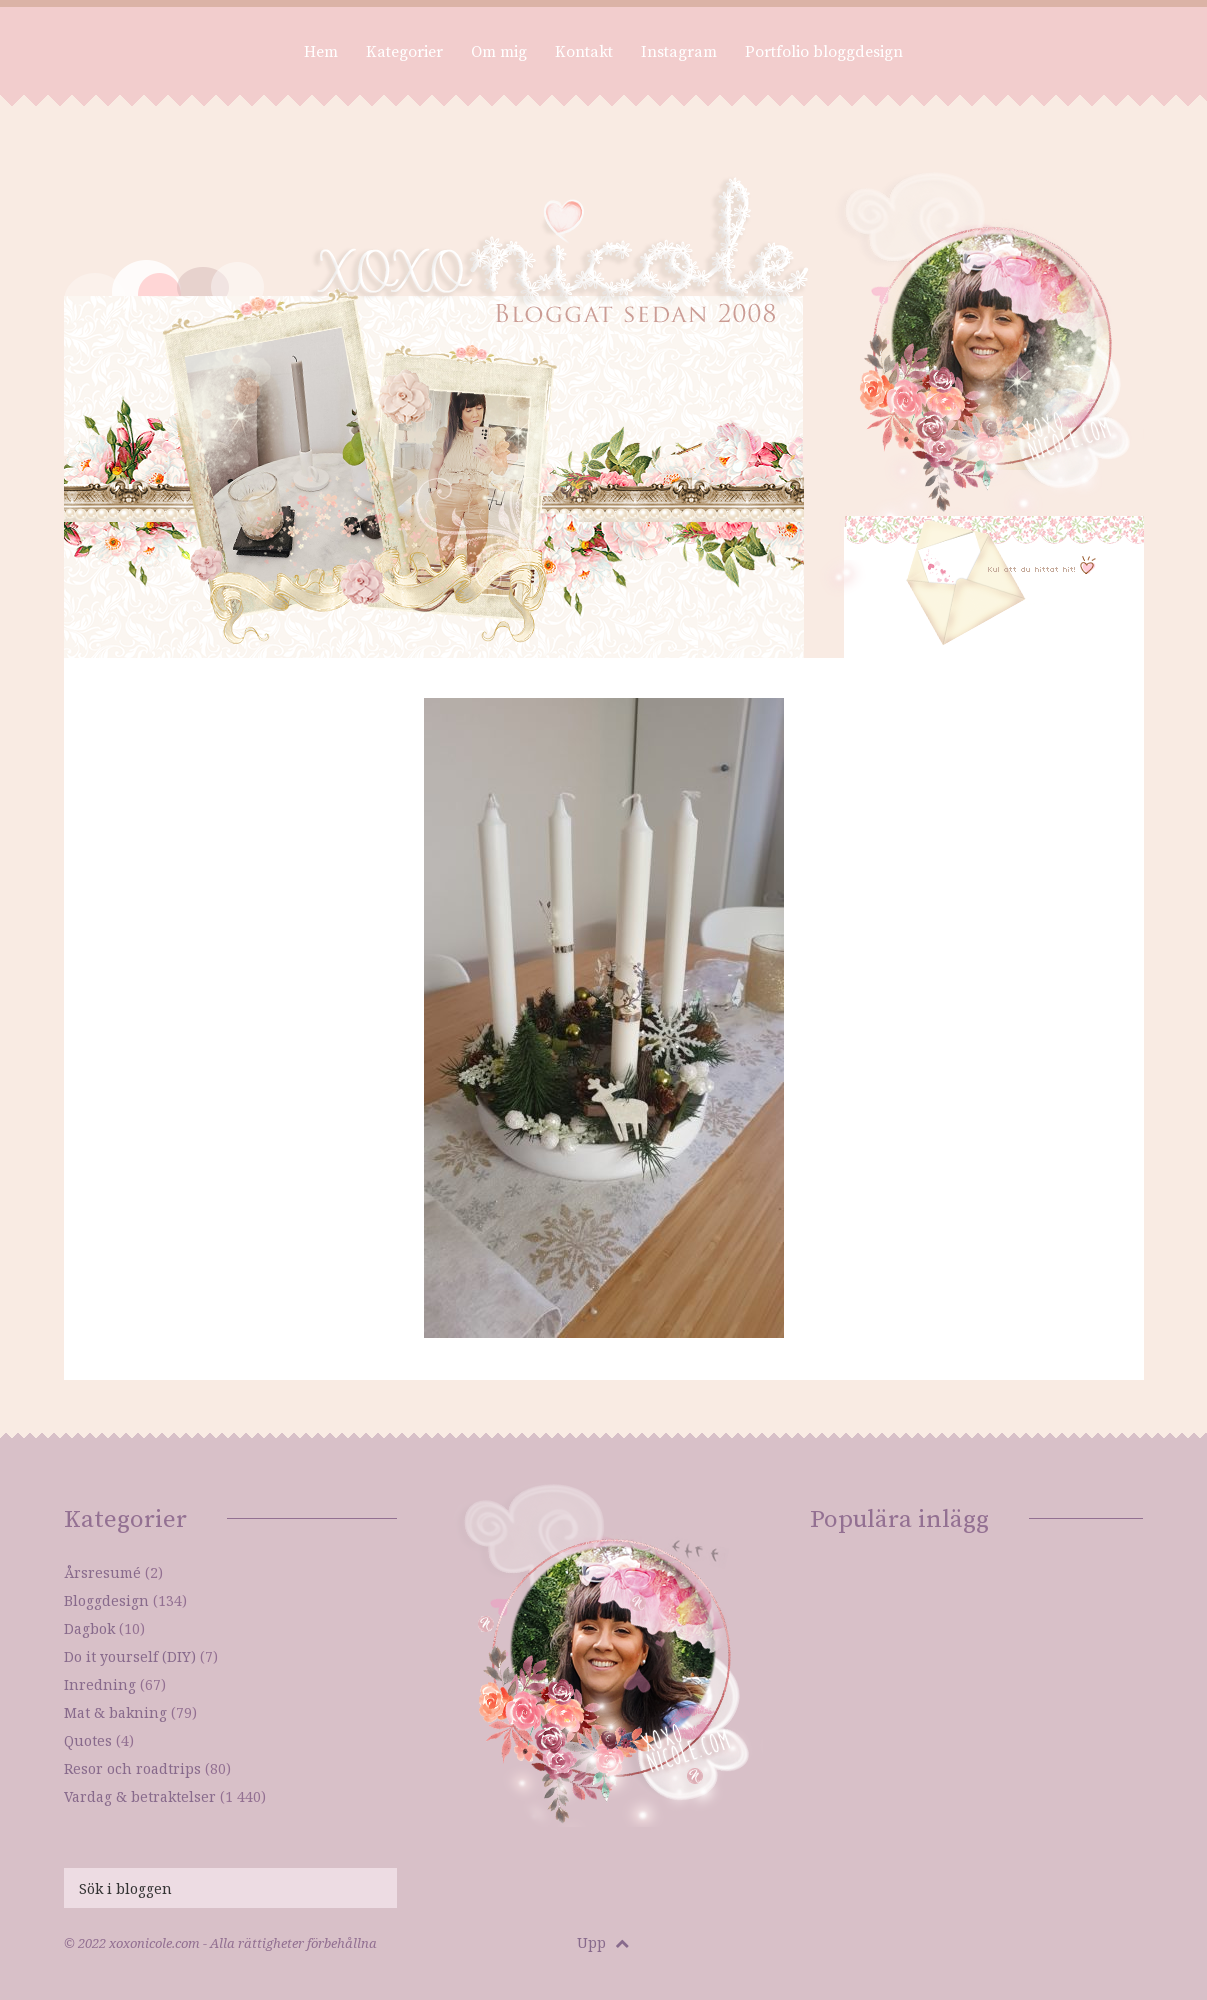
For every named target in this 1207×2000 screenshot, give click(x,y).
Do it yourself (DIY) (130, 1656)
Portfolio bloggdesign (824, 52)
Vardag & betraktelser (140, 1796)
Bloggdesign (106, 1600)
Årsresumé (102, 1572)
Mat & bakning (115, 1712)
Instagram (679, 52)
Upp (603, 1942)
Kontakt (584, 52)
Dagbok (89, 1628)
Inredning (100, 1684)
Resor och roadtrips (132, 1768)
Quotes (88, 1740)
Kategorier (404, 52)
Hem (321, 52)
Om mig (499, 52)
